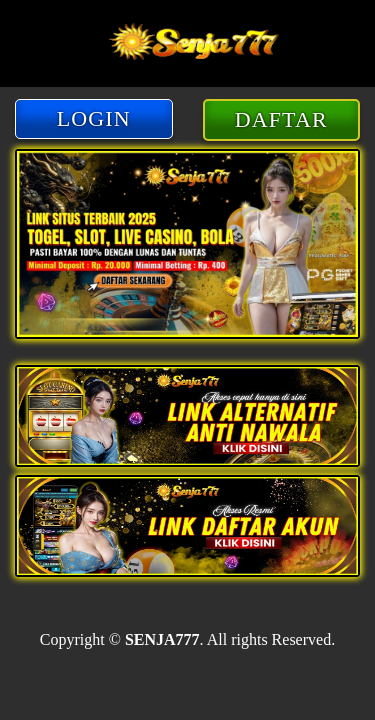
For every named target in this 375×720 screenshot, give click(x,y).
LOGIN (94, 118)
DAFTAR (281, 119)
